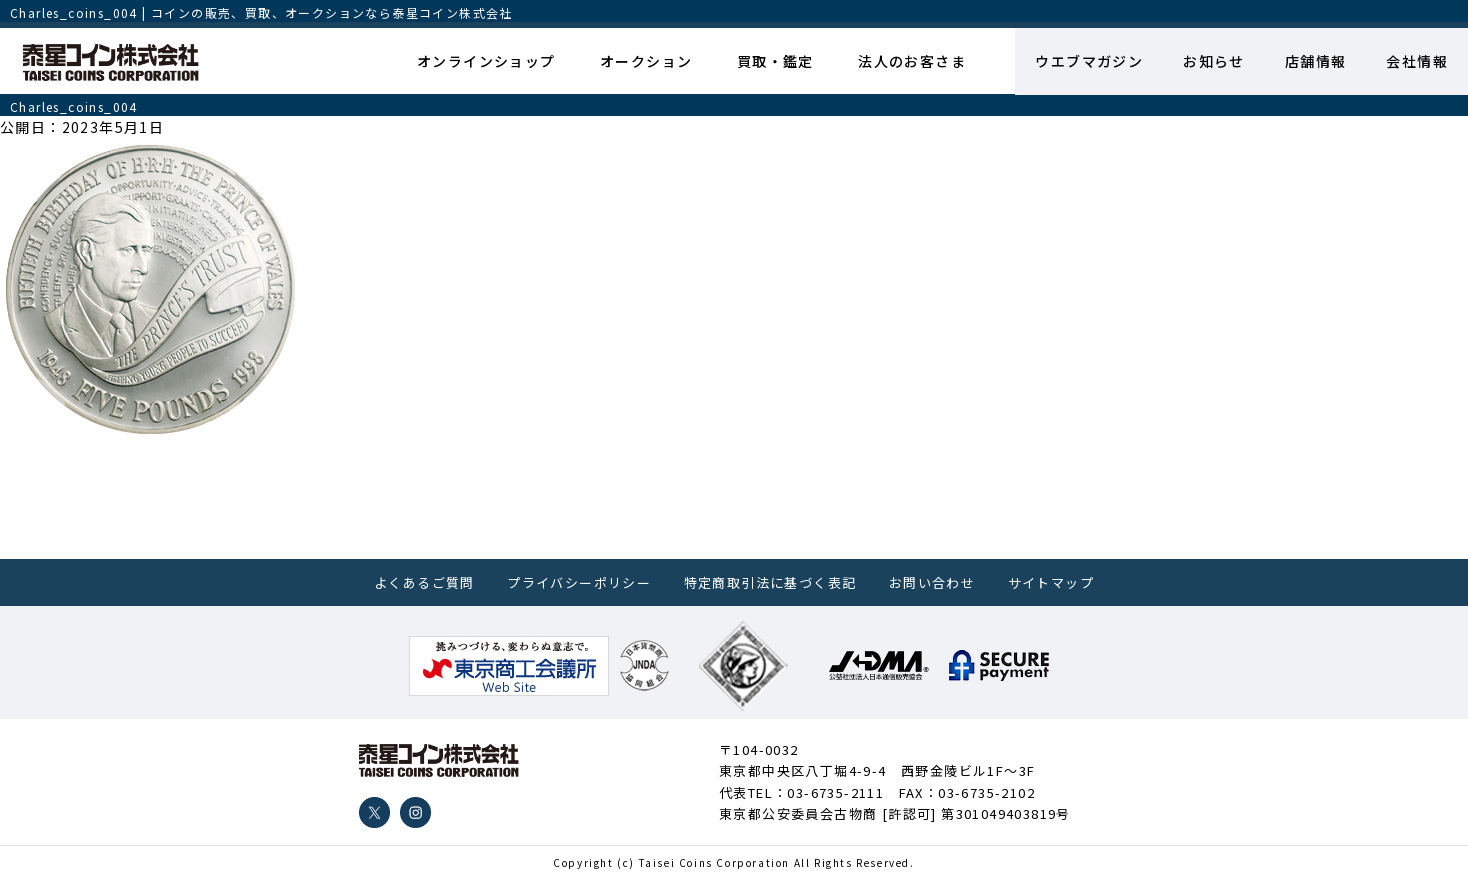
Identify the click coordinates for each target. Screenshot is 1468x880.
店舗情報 (1316, 61)
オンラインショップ (486, 61)
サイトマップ (1051, 582)
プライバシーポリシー (579, 582)
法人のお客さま (912, 61)
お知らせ (1214, 61)
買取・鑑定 (775, 61)
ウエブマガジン (1089, 61)
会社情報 (1417, 61)
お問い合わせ (932, 582)
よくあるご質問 (424, 582)
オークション (646, 61)
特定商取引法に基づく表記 (770, 582)
